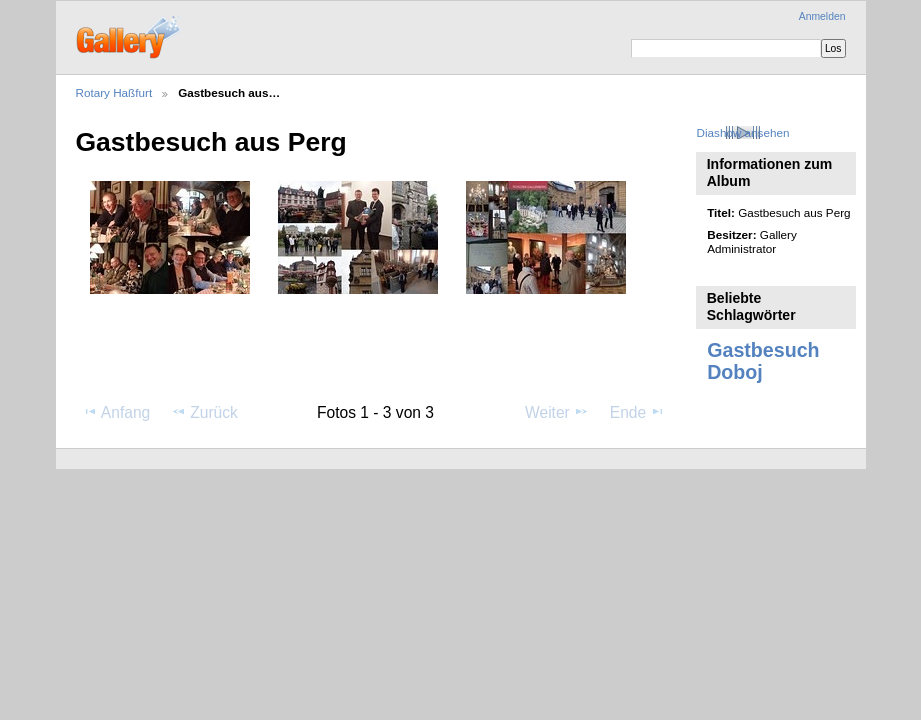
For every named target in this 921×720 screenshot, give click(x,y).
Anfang (116, 412)
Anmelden (822, 16)
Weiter (557, 412)
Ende (638, 412)
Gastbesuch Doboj (763, 360)
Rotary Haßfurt (114, 92)
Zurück (204, 412)
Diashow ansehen (743, 132)
